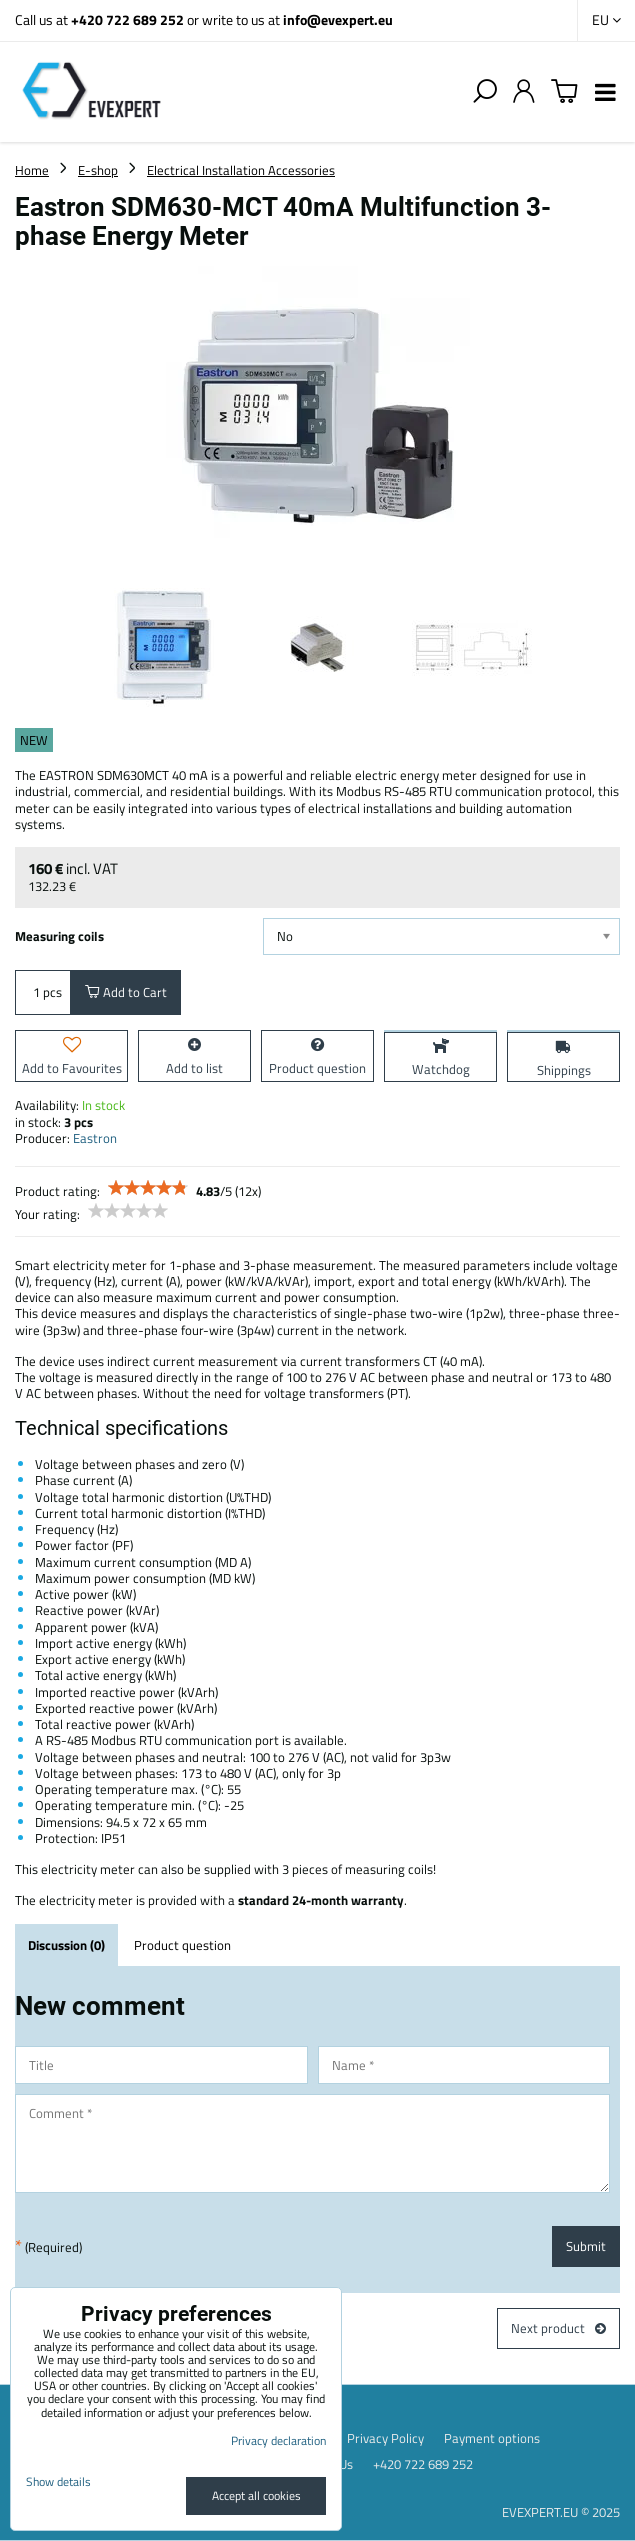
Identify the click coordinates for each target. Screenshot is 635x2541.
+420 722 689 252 (127, 19)
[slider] (148, 1188)
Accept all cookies (256, 2495)
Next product (558, 2328)
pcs (43, 992)
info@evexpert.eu (338, 19)
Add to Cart (126, 992)
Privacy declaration (278, 2440)
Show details (58, 2481)
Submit (586, 2246)
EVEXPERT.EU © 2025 (561, 2512)
